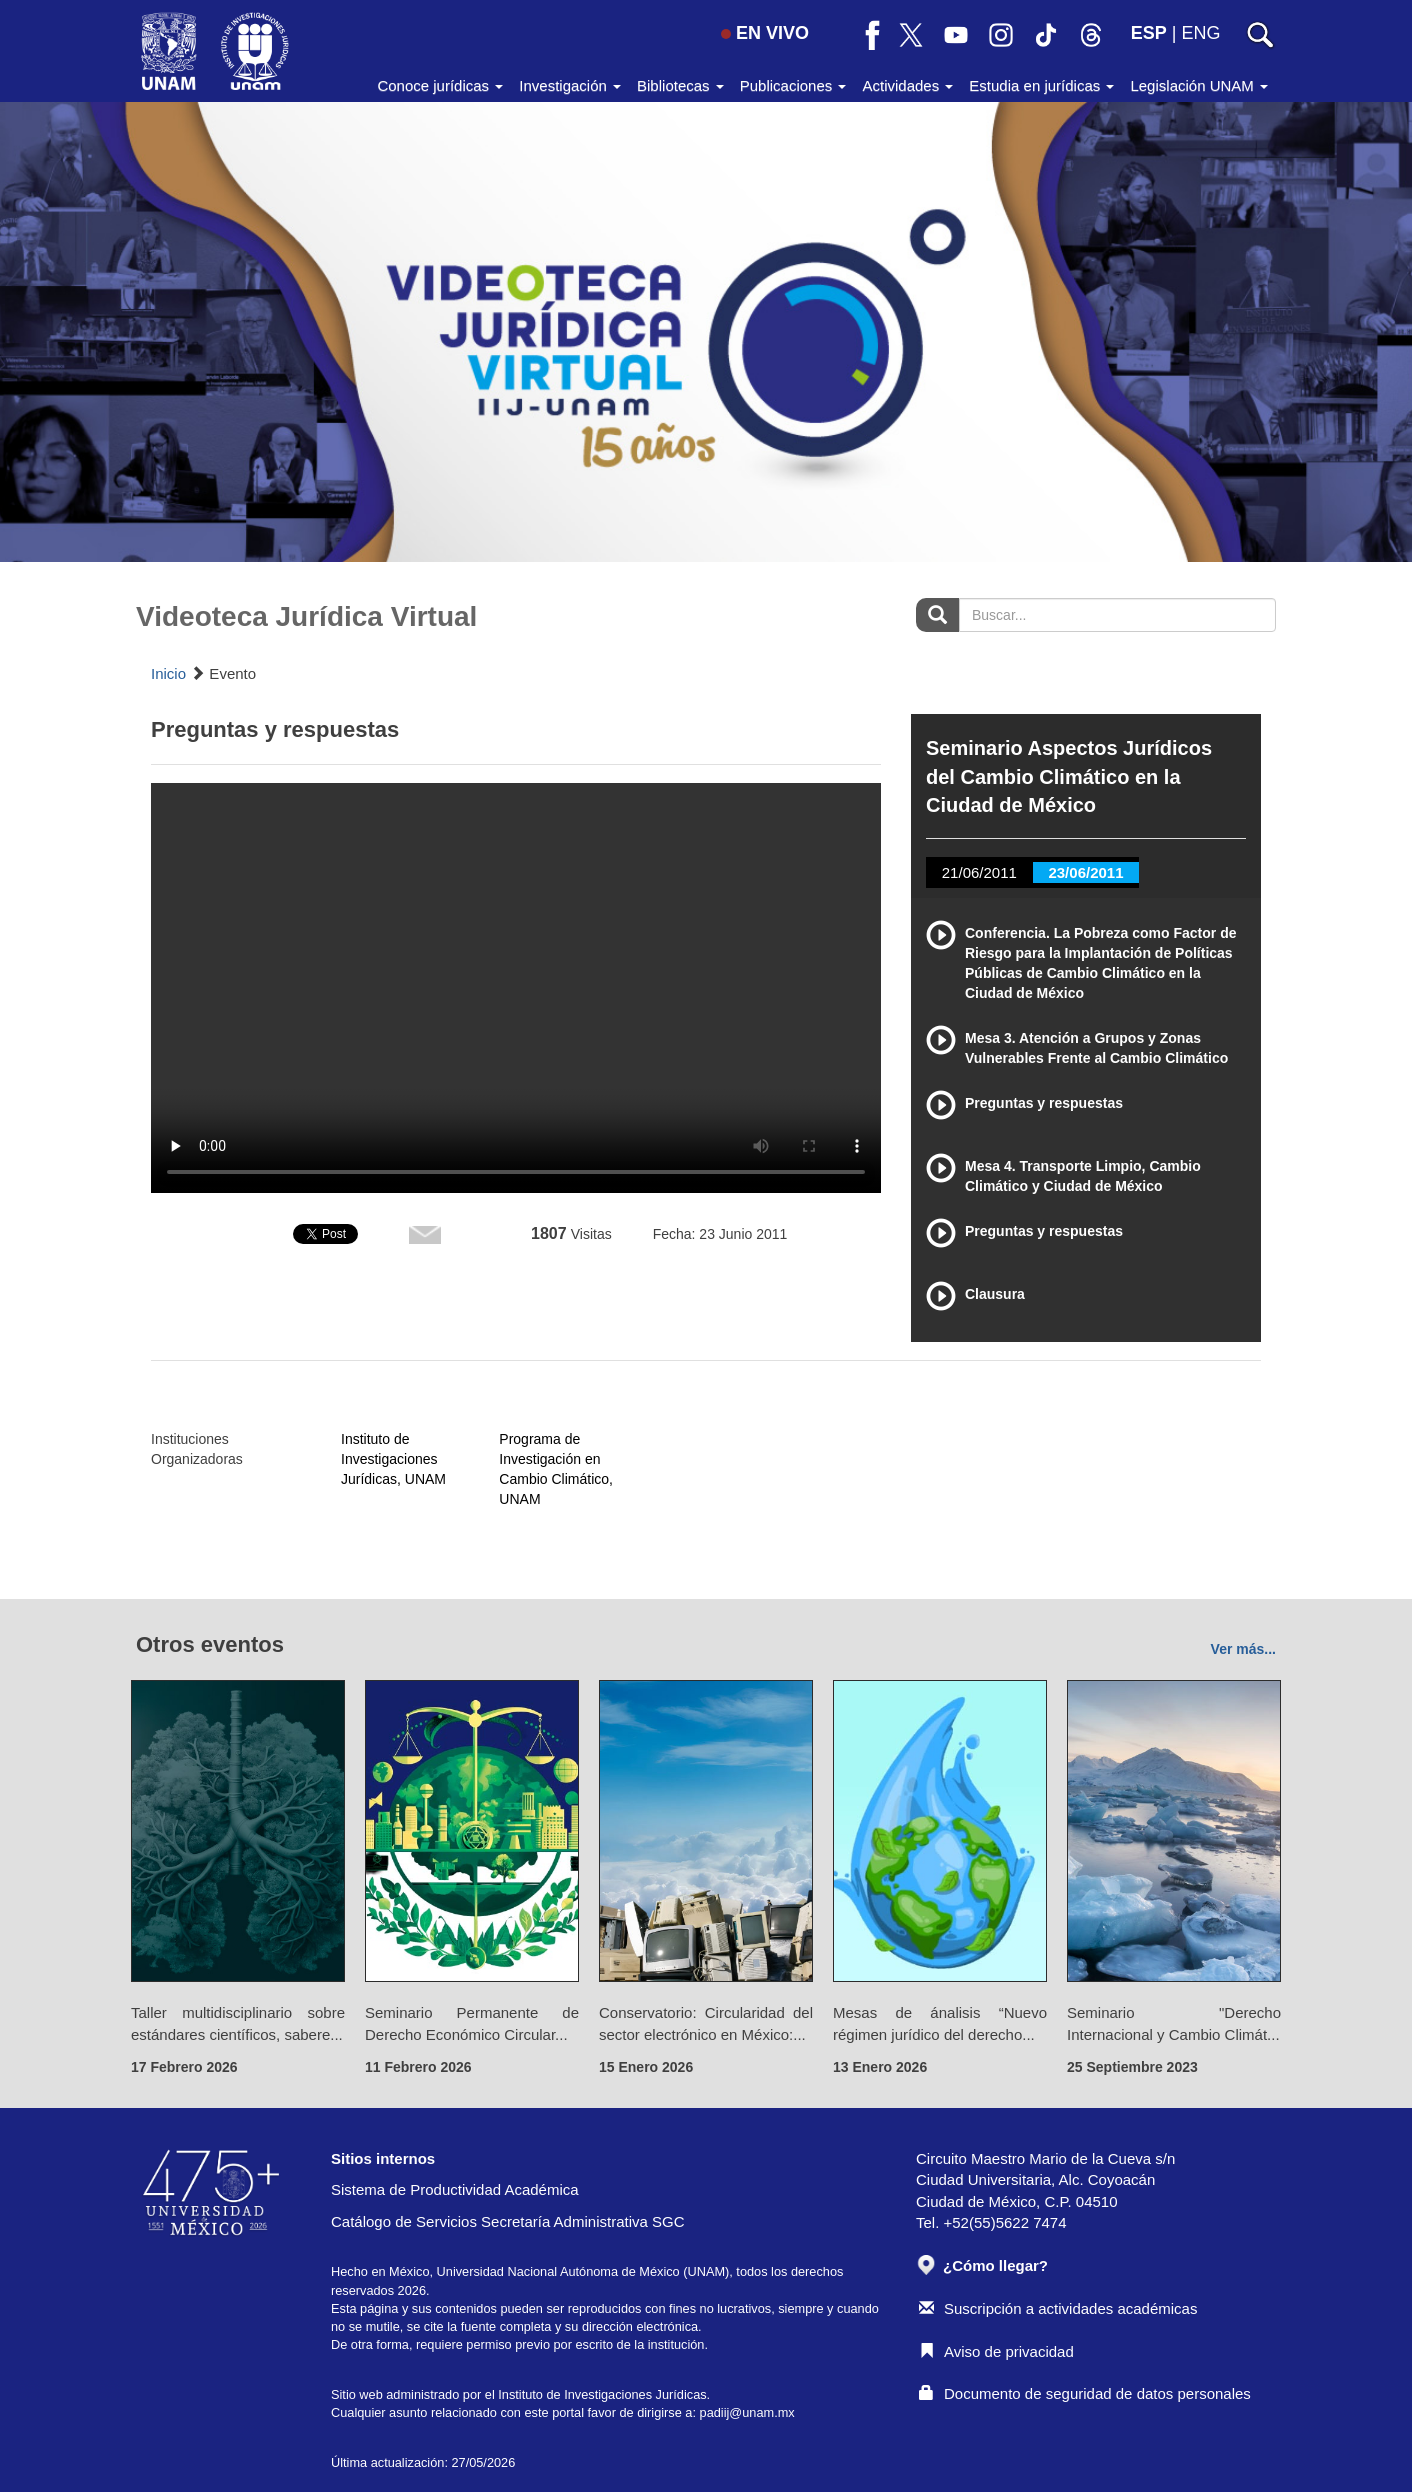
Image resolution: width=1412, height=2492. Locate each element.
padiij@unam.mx (747, 2412)
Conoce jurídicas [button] (440, 85)
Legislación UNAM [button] (1199, 85)
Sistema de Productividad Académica (455, 2189)
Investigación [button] (570, 85)
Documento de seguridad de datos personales (1085, 2393)
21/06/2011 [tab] (979, 872)
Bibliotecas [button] (680, 85)
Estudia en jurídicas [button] (1041, 85)
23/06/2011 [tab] (1085, 872)
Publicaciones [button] (793, 85)
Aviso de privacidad (996, 2351)
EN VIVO (765, 33)
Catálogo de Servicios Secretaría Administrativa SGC (508, 2221)
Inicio (168, 673)
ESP (1149, 33)
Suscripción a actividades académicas (1058, 2308)
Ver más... (1243, 1649)
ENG (1200, 33)
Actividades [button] (907, 85)
